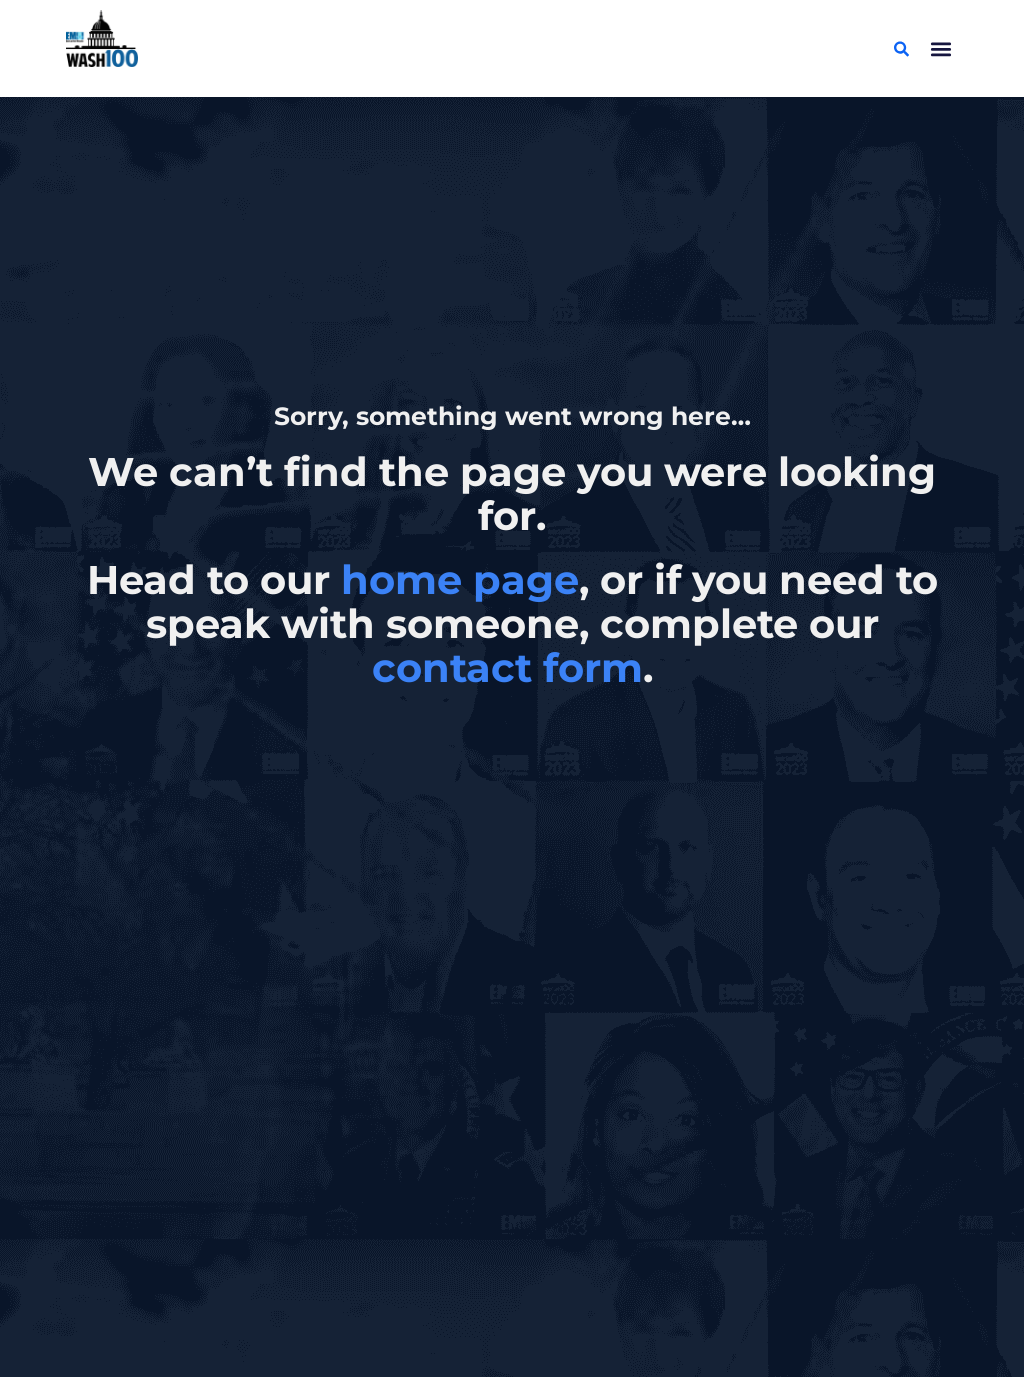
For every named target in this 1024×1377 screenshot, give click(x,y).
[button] (941, 48)
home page (460, 579)
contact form (507, 667)
